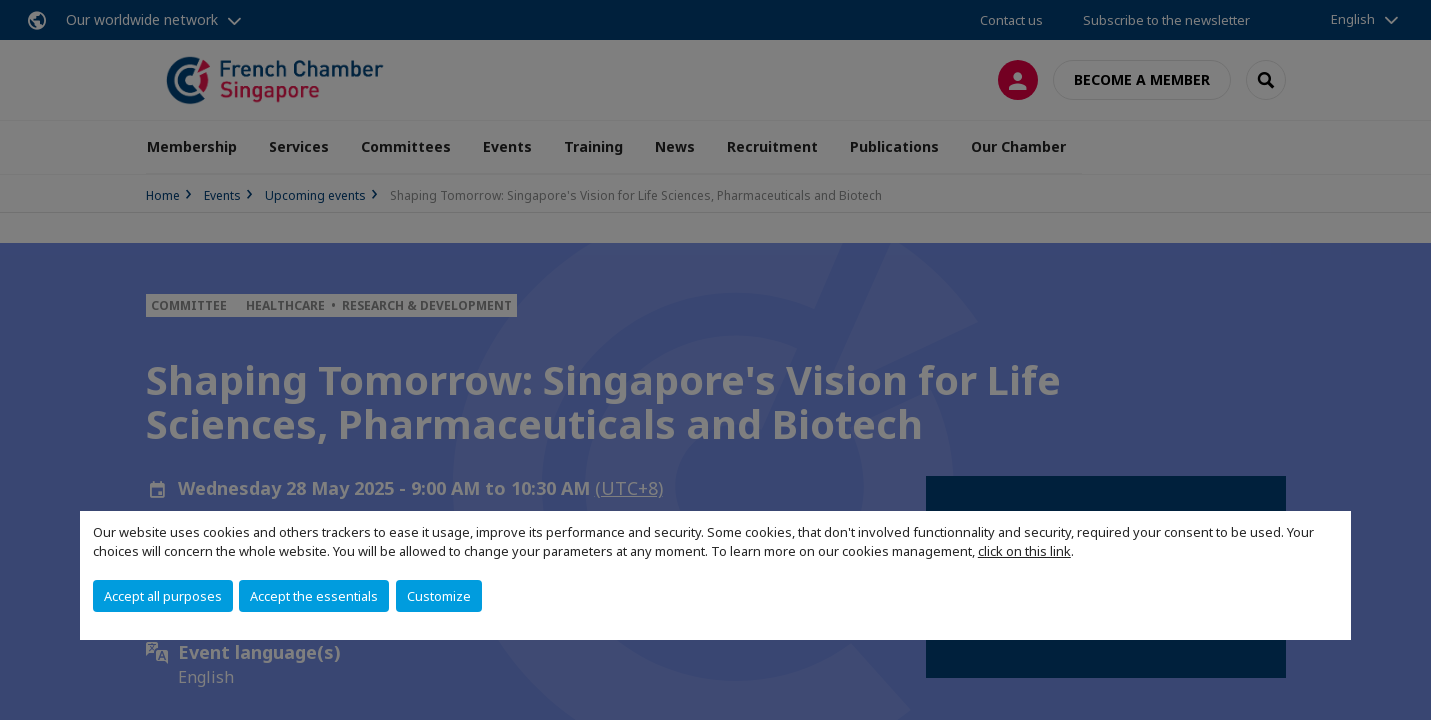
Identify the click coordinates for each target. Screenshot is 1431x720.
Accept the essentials (314, 596)
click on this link (1024, 551)
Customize (439, 596)
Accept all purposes (163, 596)
